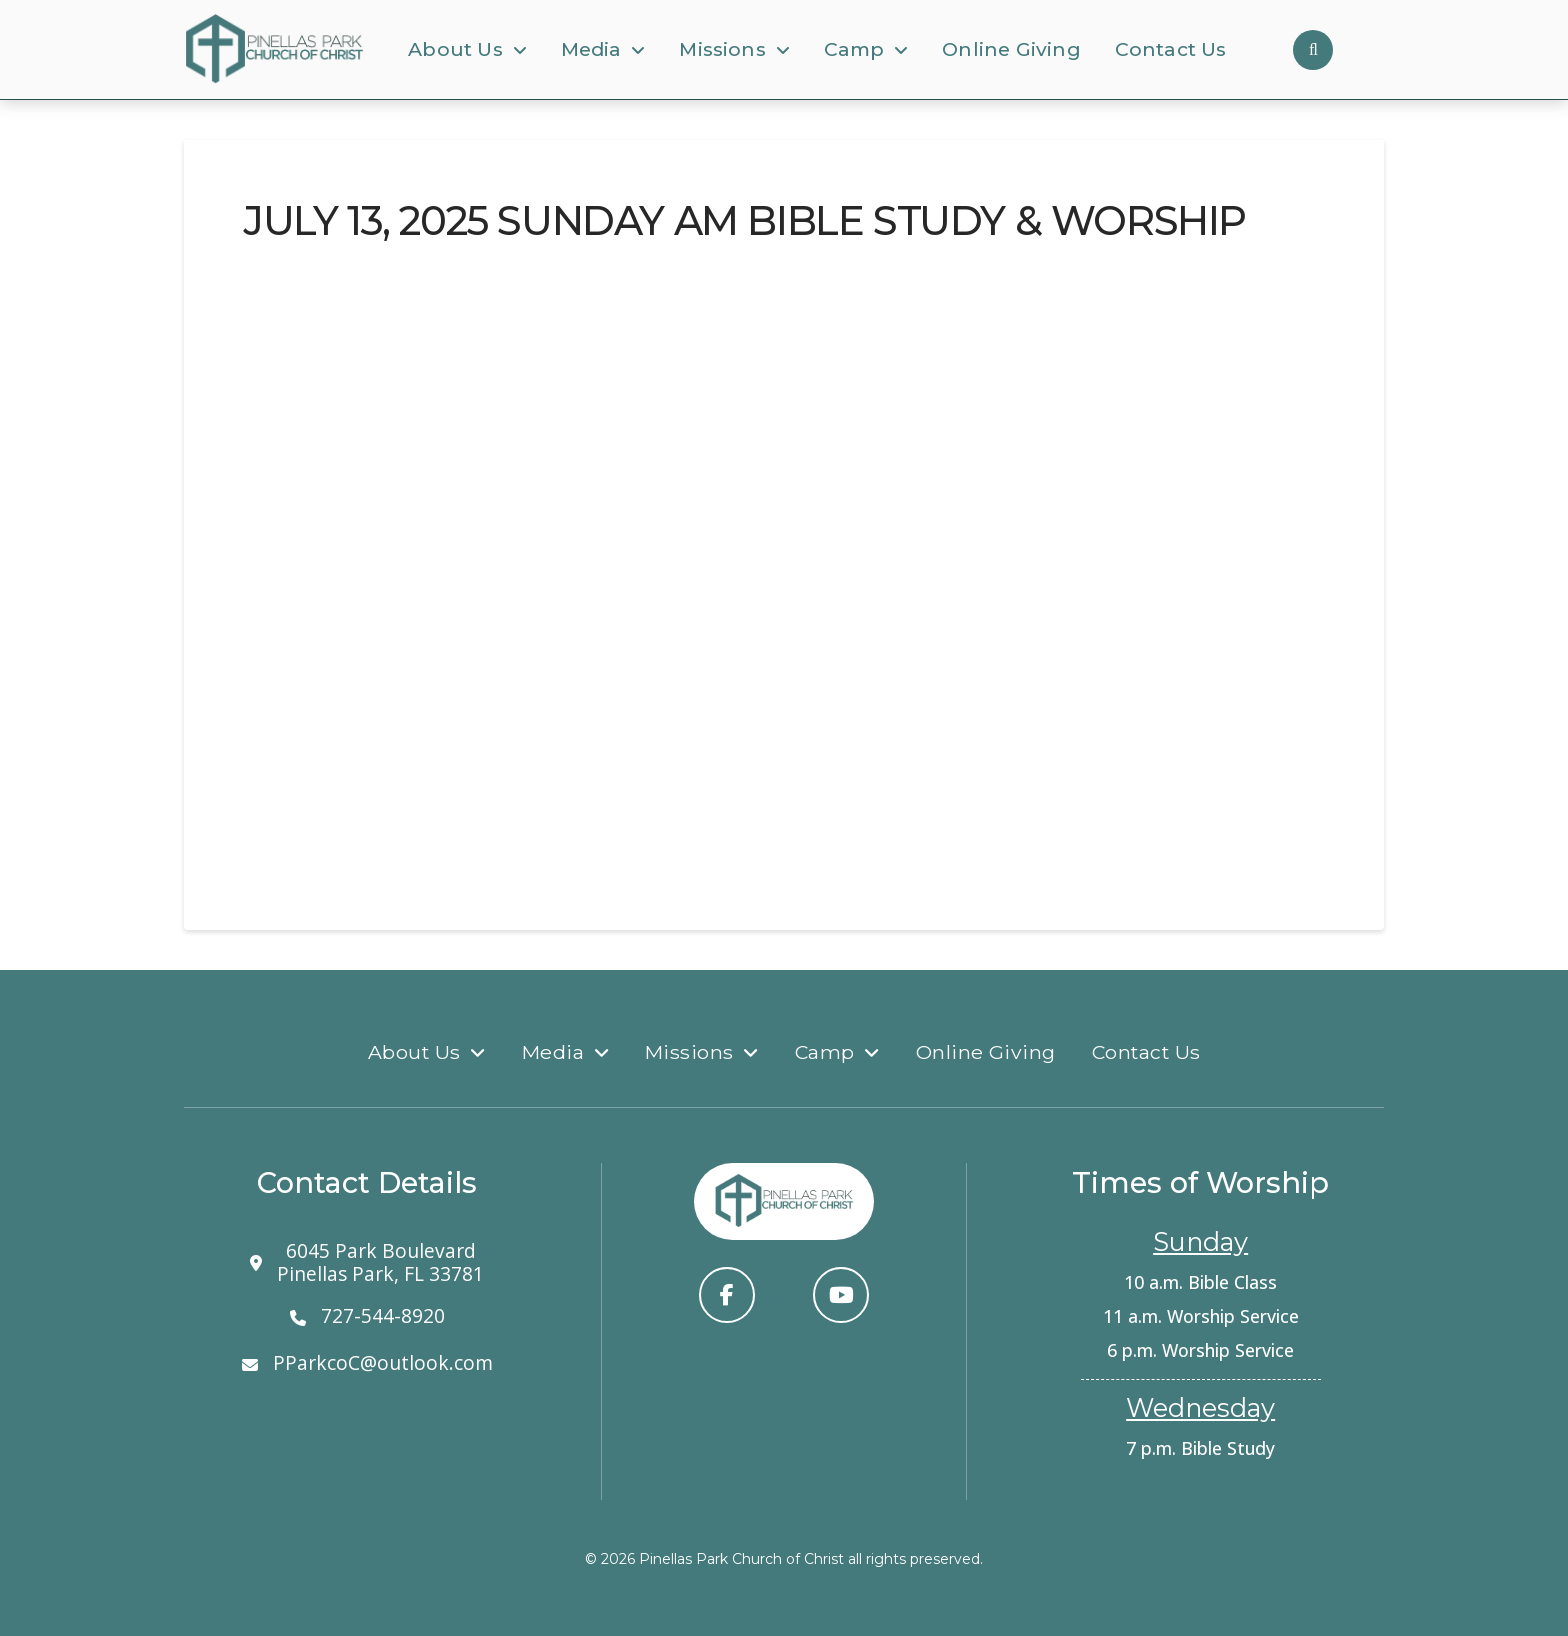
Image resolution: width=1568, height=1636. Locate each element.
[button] (1313, 50)
